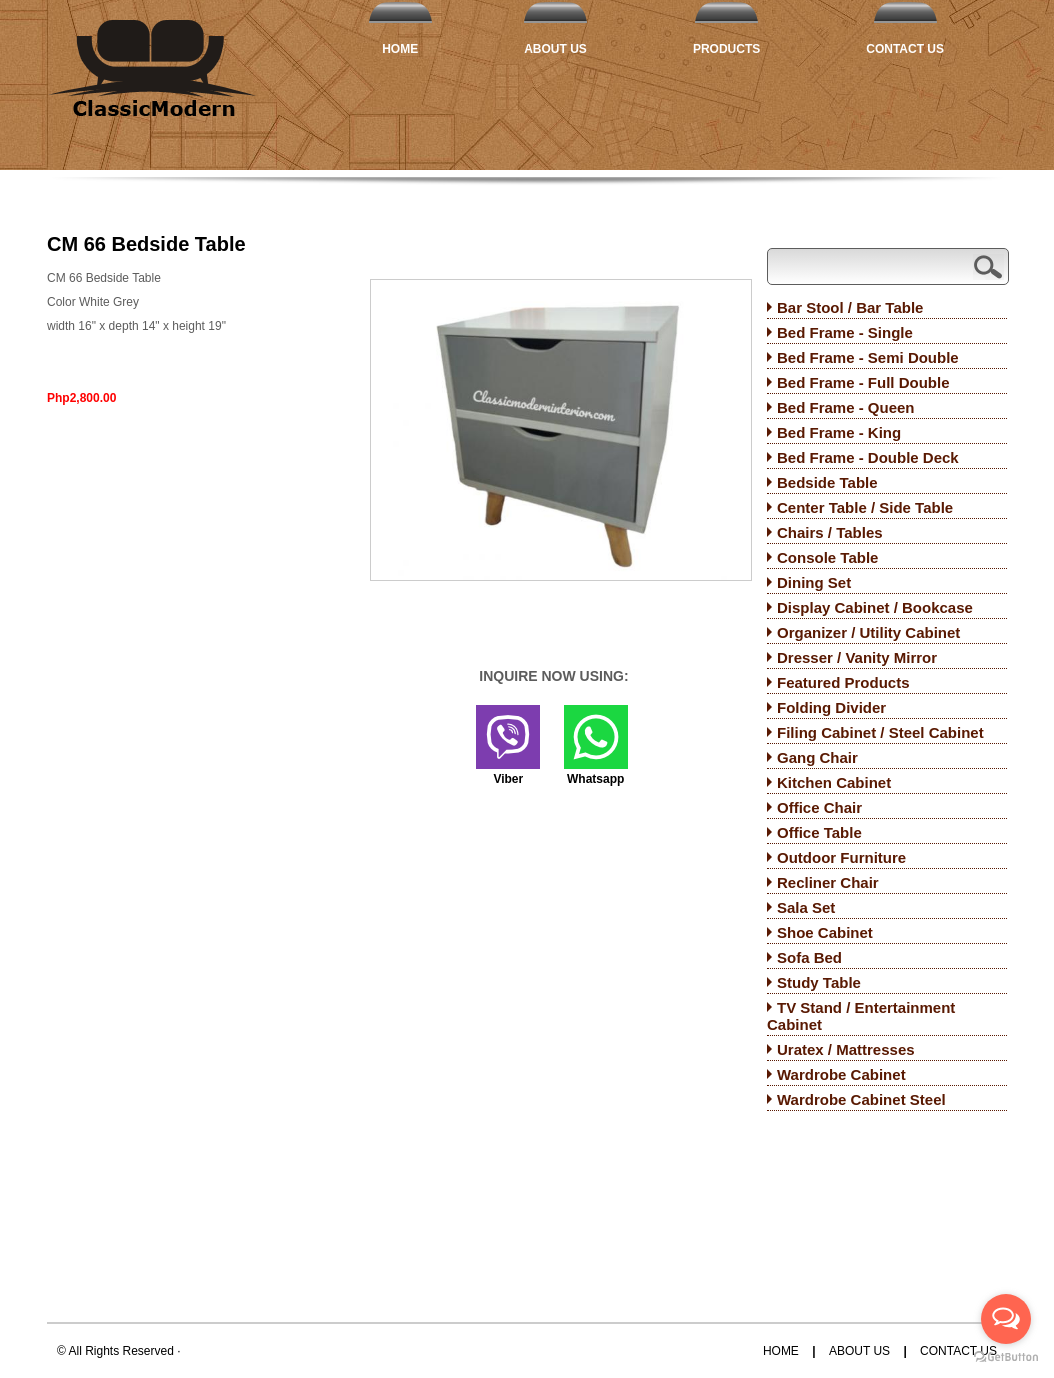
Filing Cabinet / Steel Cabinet (880, 732)
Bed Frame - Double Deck (868, 457)
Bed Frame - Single (845, 332)
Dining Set (814, 582)
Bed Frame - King (839, 432)
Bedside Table (827, 482)
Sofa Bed (809, 957)
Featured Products (843, 682)
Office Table (819, 832)
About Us (555, 49)
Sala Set (806, 907)
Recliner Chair (828, 882)
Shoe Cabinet (825, 932)
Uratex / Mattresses (846, 1049)
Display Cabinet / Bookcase (875, 607)
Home (400, 49)
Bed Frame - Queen (846, 407)
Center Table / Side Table (865, 507)
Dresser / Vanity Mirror (857, 657)
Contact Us (905, 49)
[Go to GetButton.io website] (1006, 1357)
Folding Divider (831, 707)
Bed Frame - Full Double (863, 382)
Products (726, 49)
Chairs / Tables (830, 532)
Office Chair (819, 807)
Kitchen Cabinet (834, 782)
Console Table (827, 557)
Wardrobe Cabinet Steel (861, 1099)
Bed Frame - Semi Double (868, 357)
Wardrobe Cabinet (841, 1074)
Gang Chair (817, 757)
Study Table (819, 982)
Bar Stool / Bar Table (850, 307)
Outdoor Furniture (841, 857)
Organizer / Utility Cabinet (868, 632)
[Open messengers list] (1006, 1319)
